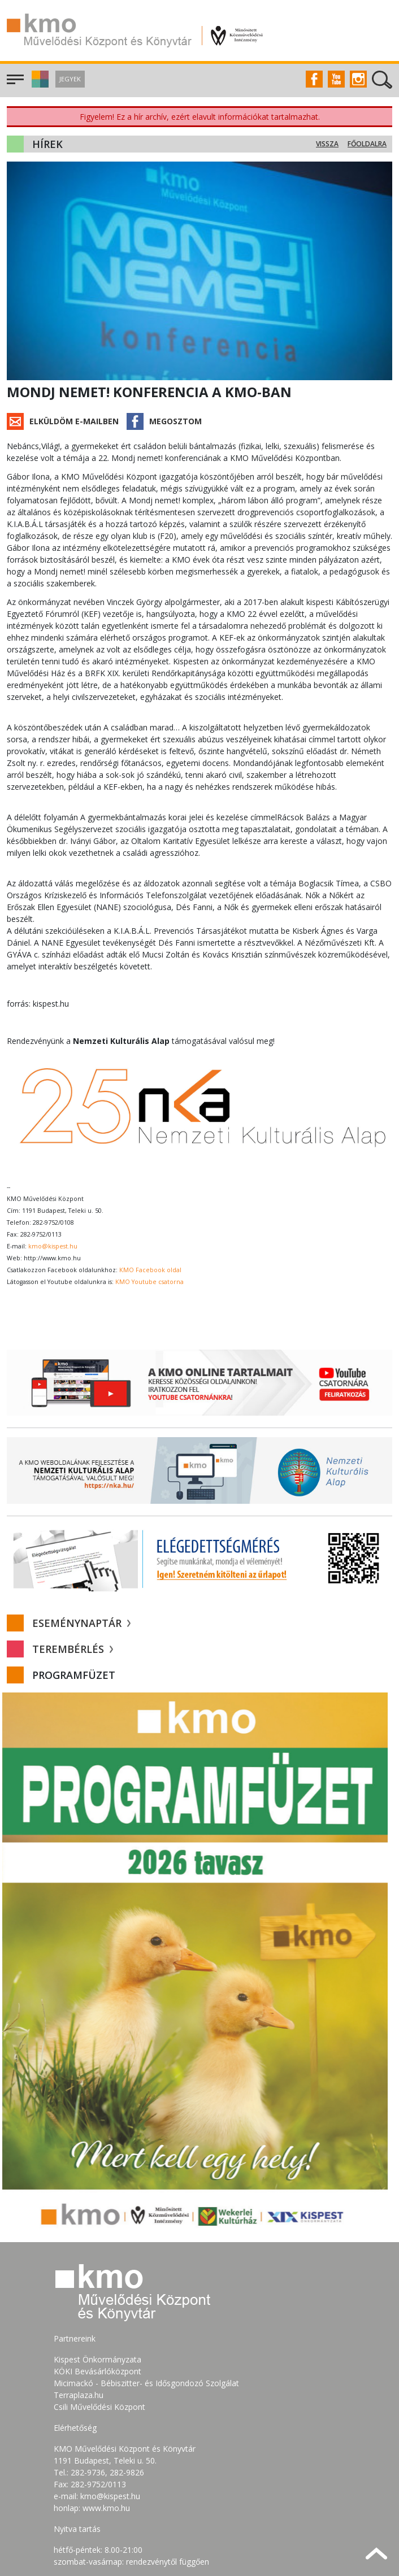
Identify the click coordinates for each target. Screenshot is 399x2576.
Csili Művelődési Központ (99, 2335)
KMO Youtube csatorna (149, 1210)
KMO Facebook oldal (150, 1198)
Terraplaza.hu (78, 2323)
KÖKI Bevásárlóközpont (97, 2299)
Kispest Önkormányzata (97, 2287)
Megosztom (175, 421)
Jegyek (70, 79)
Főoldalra (367, 144)
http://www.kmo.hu (52, 1186)
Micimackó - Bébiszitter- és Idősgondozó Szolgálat (146, 2311)
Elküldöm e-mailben (74, 421)
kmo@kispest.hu (52, 1174)
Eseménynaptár (81, 1552)
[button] (39, 84)
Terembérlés (72, 1578)
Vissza (327, 144)
